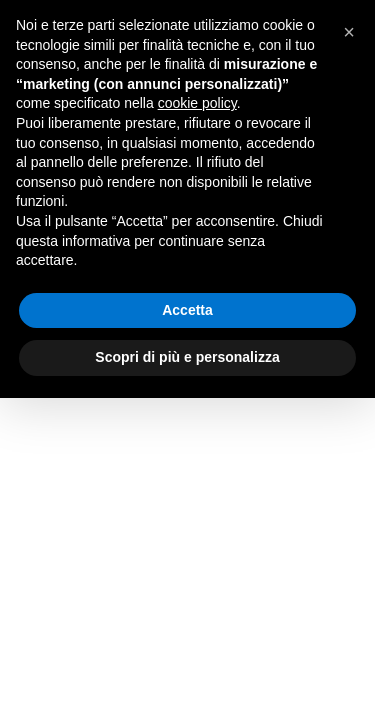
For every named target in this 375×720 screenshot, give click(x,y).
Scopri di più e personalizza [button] (187, 357)
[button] (349, 32)
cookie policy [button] (197, 103)
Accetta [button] (187, 310)
